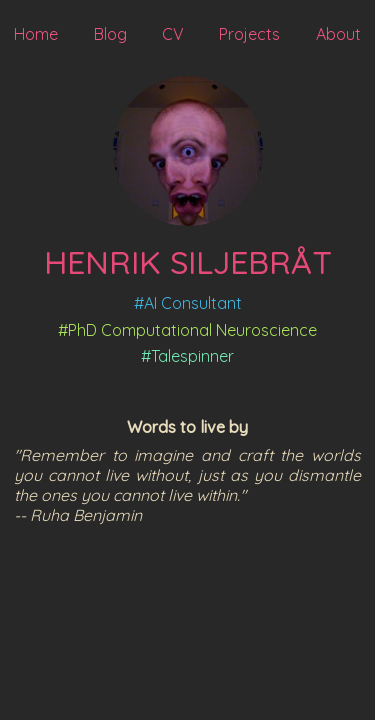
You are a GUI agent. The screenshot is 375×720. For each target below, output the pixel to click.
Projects (249, 34)
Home (36, 34)
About (338, 34)
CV (173, 34)
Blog (110, 34)
